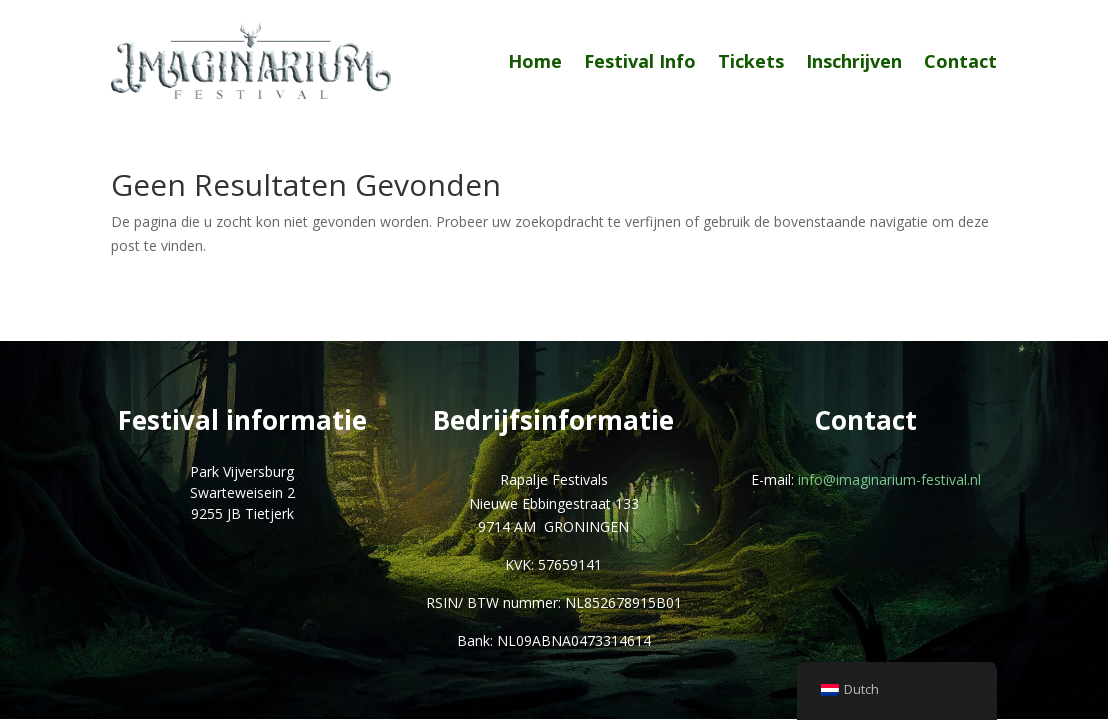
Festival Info (640, 61)
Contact (960, 61)
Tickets (751, 61)
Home (535, 61)
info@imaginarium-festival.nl (889, 479)
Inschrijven (854, 61)
